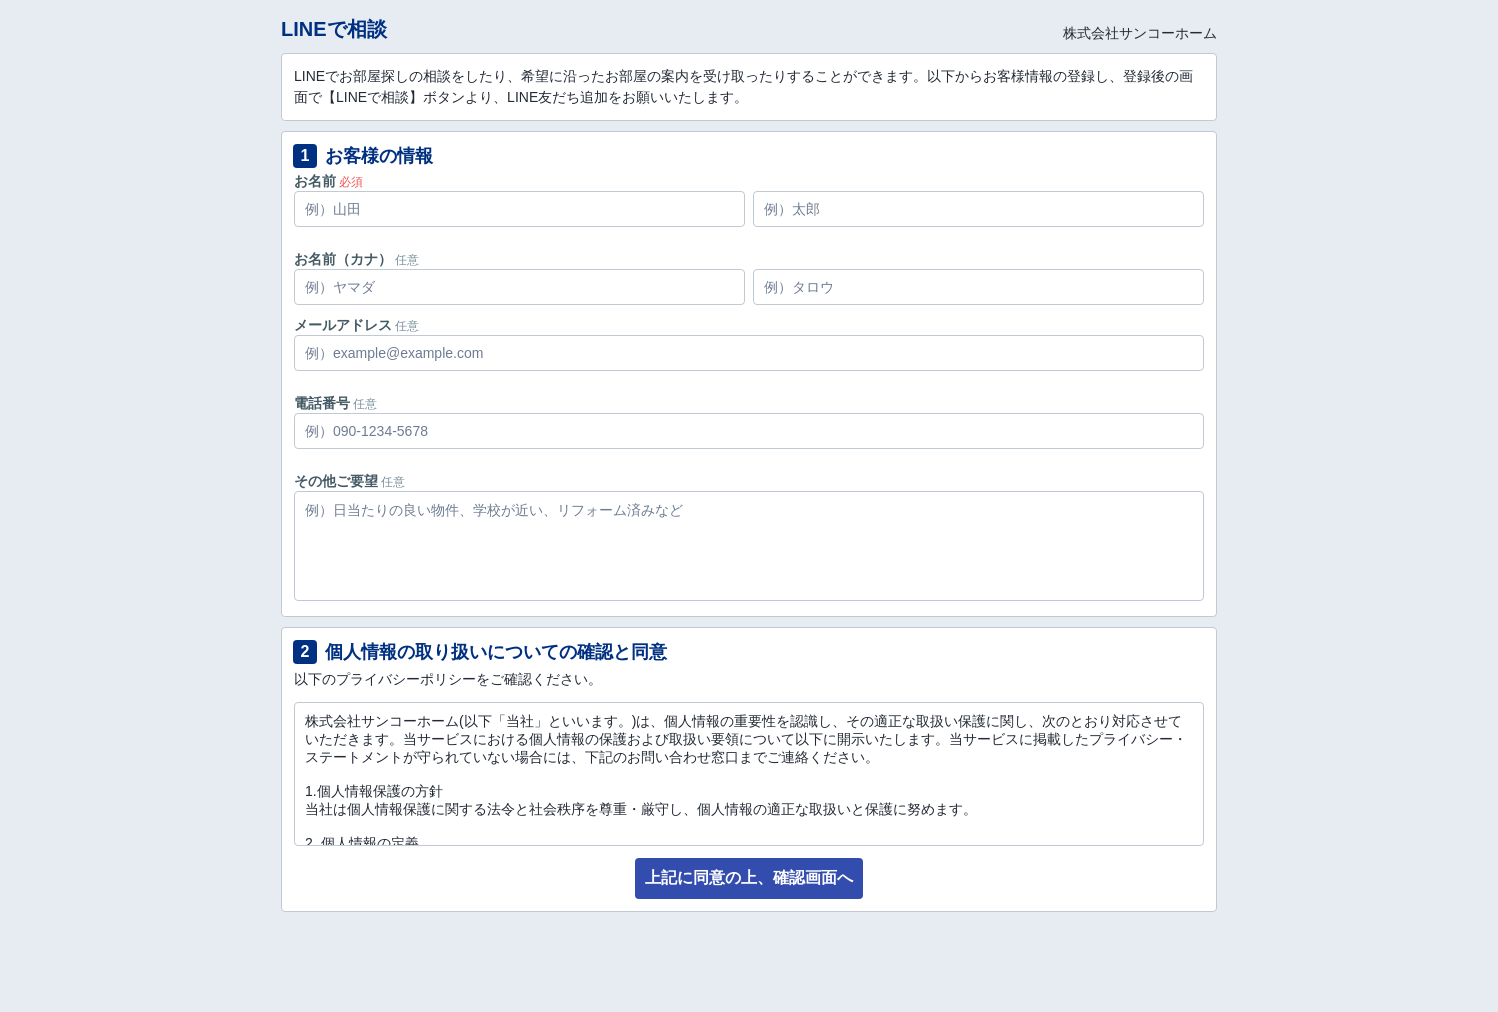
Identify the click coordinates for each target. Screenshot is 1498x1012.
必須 (351, 182)
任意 (407, 260)
